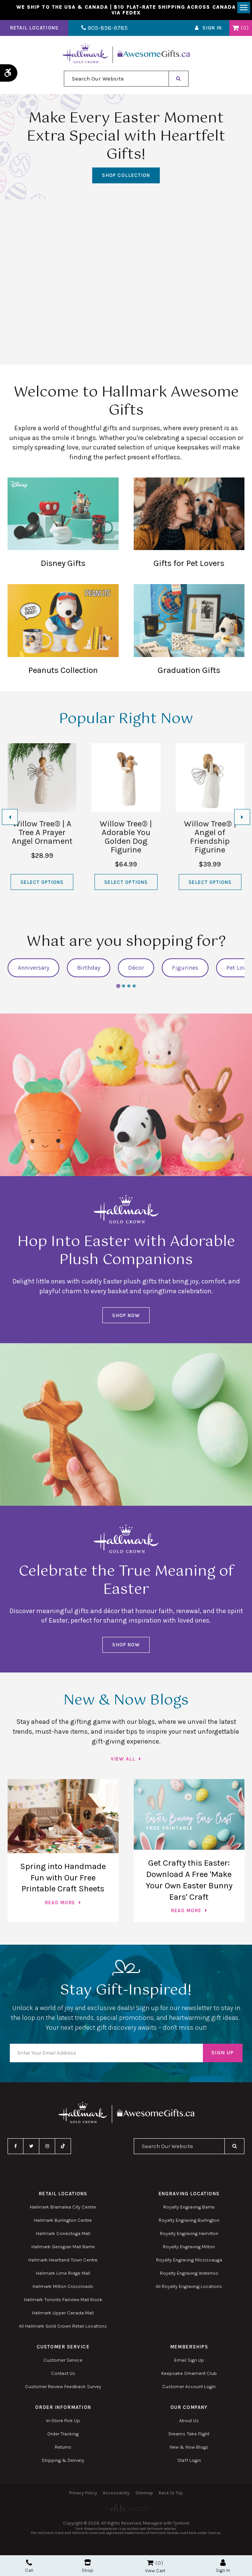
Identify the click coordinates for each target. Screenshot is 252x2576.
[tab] (118, 988)
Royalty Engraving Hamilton (189, 2235)
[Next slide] (242, 819)
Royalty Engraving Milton (189, 2248)
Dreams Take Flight (189, 2435)
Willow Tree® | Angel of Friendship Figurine (210, 838)
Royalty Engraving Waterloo (189, 2274)
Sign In (212, 30)
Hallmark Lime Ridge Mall (63, 2274)
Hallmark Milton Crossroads (62, 2288)
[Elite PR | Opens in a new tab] (126, 2510)
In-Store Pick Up (63, 2422)
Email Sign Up (189, 2361)
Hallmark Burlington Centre (63, 2221)
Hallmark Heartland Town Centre (62, 2261)
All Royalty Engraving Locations (189, 2288)
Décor (136, 969)
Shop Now (126, 1317)
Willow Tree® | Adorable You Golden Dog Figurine (126, 838)
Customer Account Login (189, 2388)
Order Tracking (63, 2435)
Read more (60, 1904)
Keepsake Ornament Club (189, 2375)
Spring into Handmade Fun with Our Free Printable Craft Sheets (63, 1879)
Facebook (15, 2148)
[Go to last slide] (10, 819)
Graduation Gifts (189, 631)
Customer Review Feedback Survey (63, 2388)
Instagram (47, 2148)
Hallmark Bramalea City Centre (63, 2208)
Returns (63, 2448)
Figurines (185, 969)
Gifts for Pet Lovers (189, 524)
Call (29, 2566)
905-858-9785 (101, 29)
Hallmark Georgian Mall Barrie (63, 2248)
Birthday (88, 969)
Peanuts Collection (63, 631)
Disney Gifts (63, 524)
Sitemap (144, 2494)
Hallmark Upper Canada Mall (63, 2314)
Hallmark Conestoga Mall (63, 2235)
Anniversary (33, 969)
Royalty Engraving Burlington (189, 2221)
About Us (189, 2422)
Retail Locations (34, 30)
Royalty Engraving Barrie (189, 2208)
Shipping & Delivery (63, 2461)
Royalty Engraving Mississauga (189, 2261)
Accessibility (116, 2494)
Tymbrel (181, 2524)
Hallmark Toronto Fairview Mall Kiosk (63, 2301)
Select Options (42, 884)
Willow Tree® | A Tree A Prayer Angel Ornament (42, 834)
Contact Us (63, 2375)
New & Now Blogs (189, 2448)
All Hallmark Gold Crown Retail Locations (63, 2327)
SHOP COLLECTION (126, 177)
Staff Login (189, 2461)
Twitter (31, 2148)
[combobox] (116, 80)
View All (123, 1760)
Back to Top (171, 2494)
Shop (87, 2566)
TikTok (63, 2148)
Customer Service (62, 2361)
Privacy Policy (83, 2494)
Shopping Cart (235, 29)
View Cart (155, 2570)
